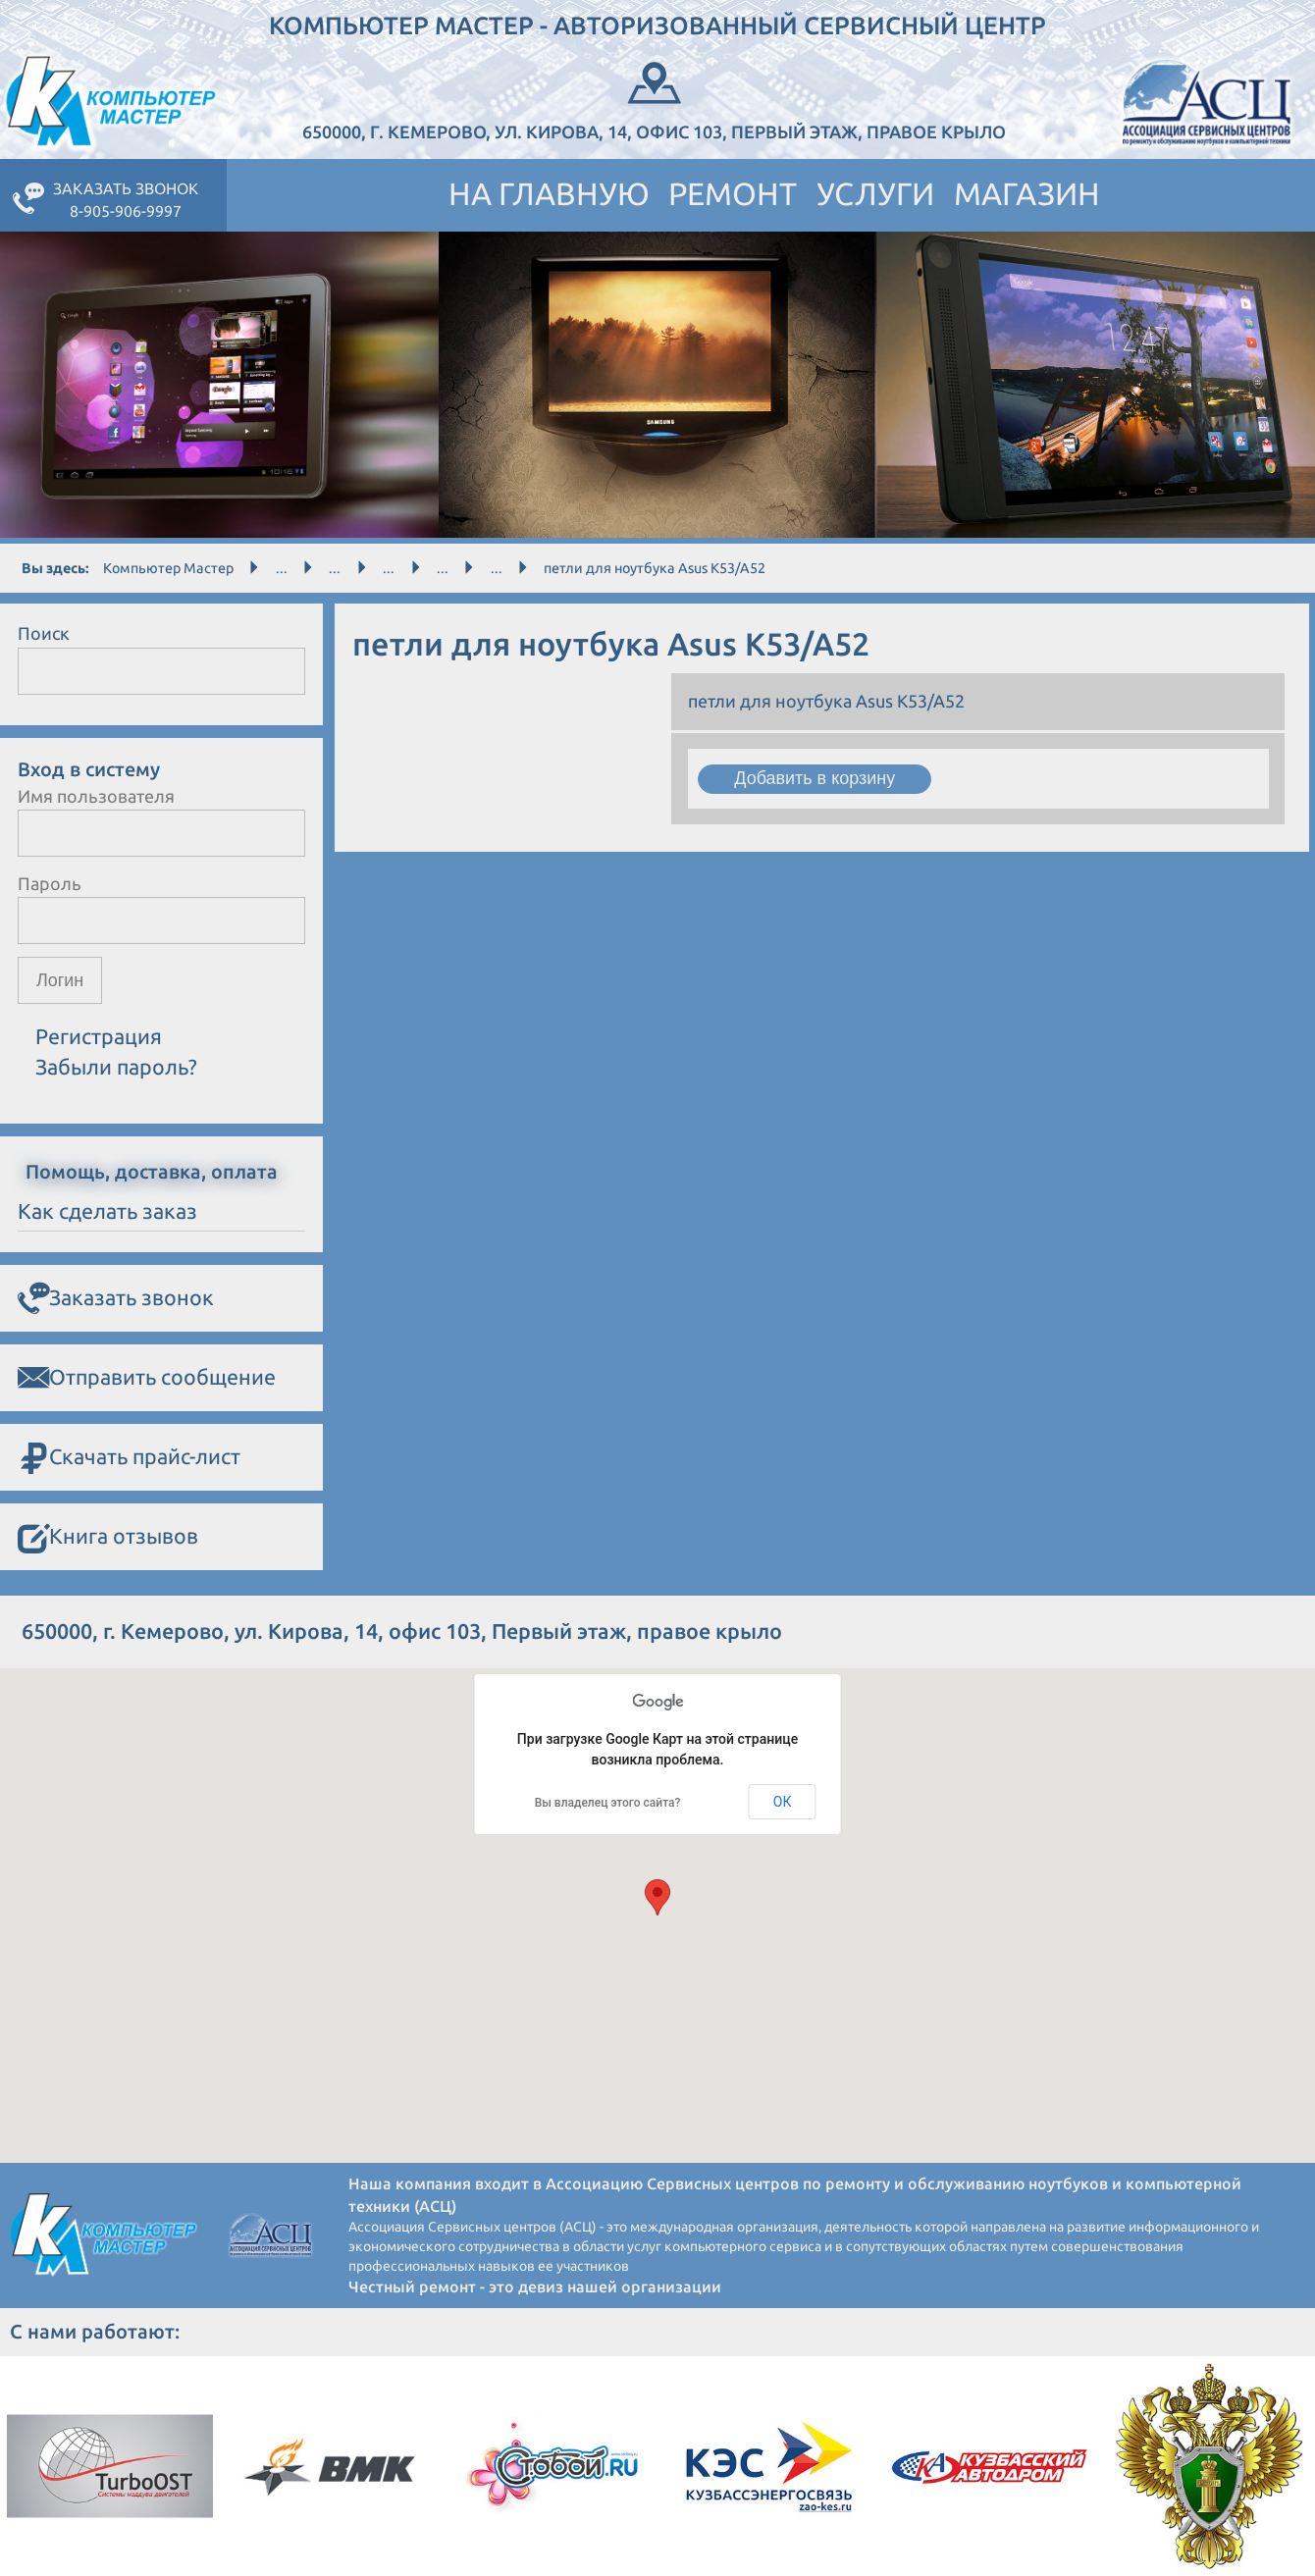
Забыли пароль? (116, 1066)
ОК (782, 1802)
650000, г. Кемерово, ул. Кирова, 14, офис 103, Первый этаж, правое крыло (654, 98)
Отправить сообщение (147, 1377)
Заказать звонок (116, 1298)
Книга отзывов (108, 1537)
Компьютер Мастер (168, 568)
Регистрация (98, 1037)
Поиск (44, 633)
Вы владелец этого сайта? (608, 1803)
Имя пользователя (96, 796)
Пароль (49, 883)
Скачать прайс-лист (129, 1458)
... (282, 568)
